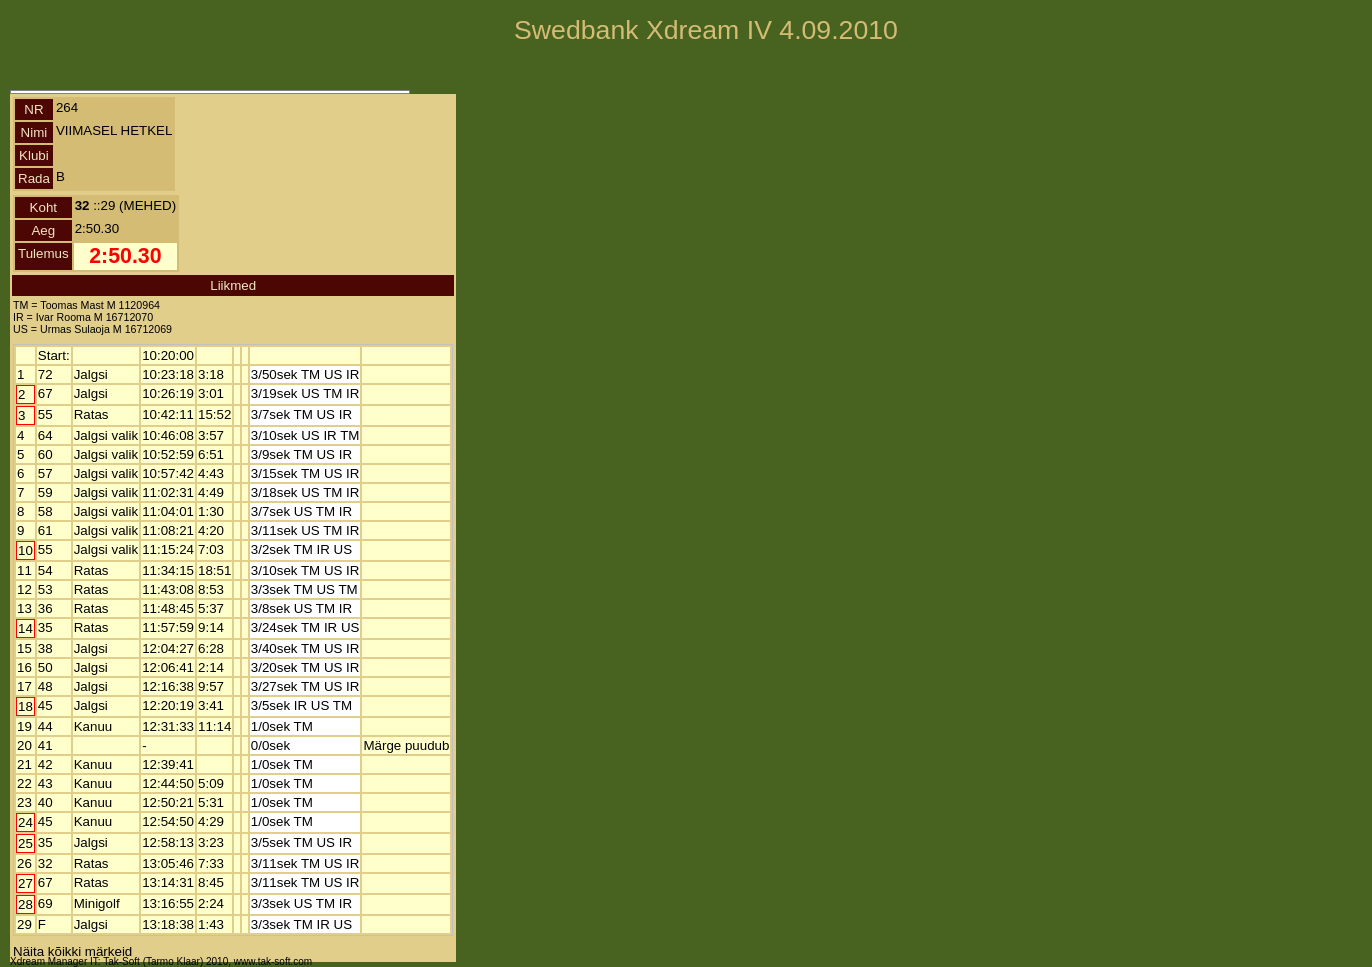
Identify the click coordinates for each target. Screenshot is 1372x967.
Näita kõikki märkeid (72, 951)
